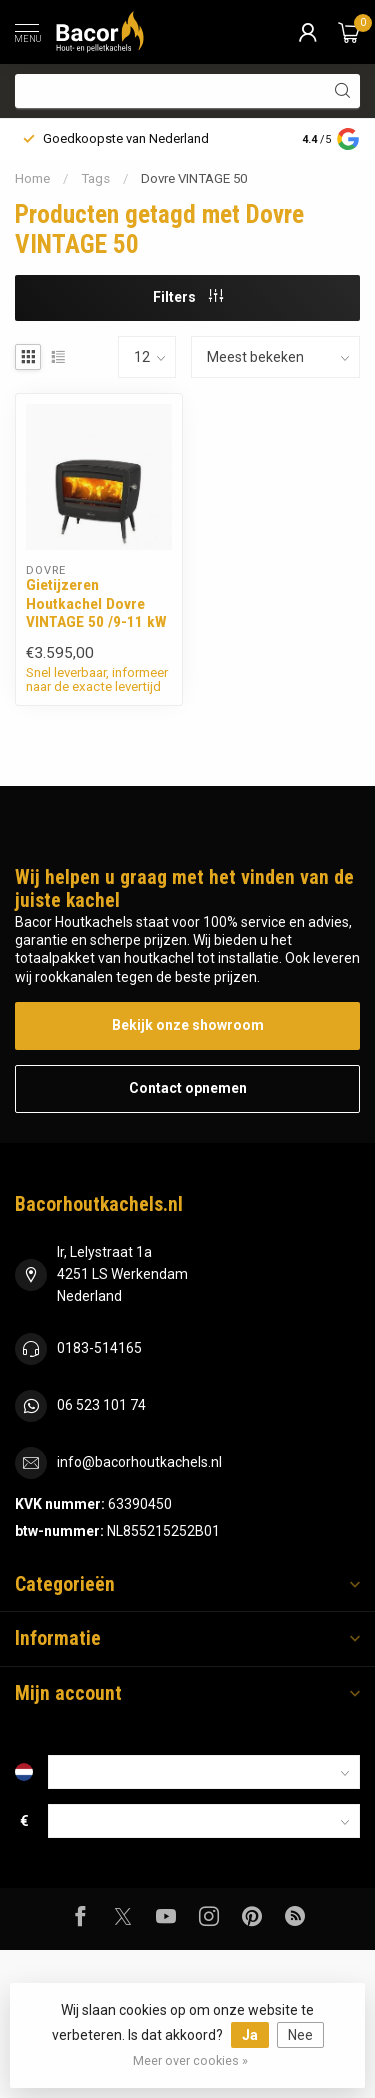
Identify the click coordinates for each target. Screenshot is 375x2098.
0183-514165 (99, 1348)
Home (32, 178)
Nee (300, 2035)
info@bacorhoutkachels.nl (139, 1462)
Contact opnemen (188, 1088)
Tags (95, 178)
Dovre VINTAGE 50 (194, 178)
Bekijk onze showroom (188, 1025)
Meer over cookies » (190, 2060)
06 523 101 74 (101, 1405)
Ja (250, 2035)
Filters (188, 297)
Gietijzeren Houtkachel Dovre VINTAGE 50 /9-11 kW (96, 603)
